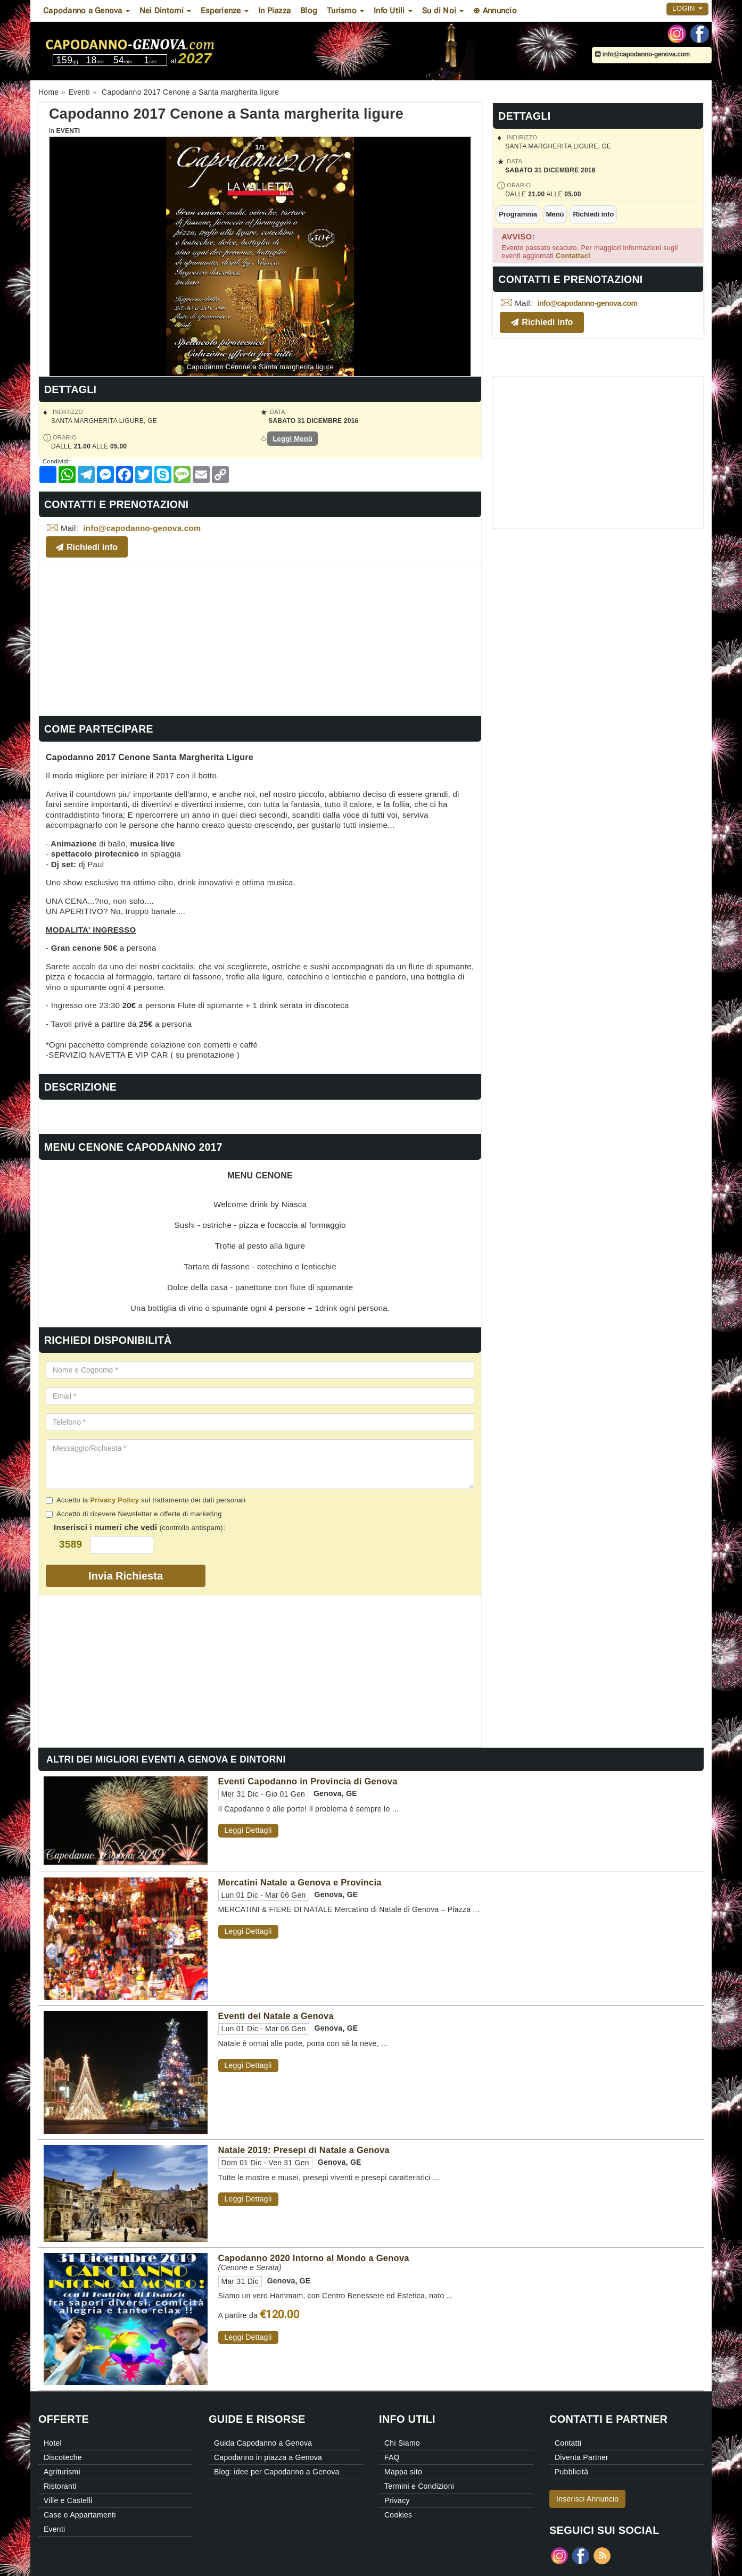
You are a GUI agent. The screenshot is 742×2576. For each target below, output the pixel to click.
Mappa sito (403, 2471)
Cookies (398, 2515)
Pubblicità (571, 2471)
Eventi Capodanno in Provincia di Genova (308, 1781)
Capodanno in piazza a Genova (268, 2457)
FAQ (392, 2457)
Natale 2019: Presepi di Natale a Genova (304, 2150)
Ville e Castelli (68, 2500)
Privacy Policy (114, 1500)
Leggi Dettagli (248, 1830)
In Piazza (274, 10)
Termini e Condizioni (419, 2486)
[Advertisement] (260, 637)
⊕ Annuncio (495, 10)
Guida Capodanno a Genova (263, 2443)
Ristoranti (60, 2486)
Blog (308, 10)
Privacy (397, 2500)
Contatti (568, 2443)
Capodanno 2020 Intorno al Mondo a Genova (313, 2258)
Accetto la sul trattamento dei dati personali (145, 1500)
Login (687, 8)
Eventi (68, 131)
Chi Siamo (402, 2443)
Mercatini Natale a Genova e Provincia (300, 1882)
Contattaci (573, 256)
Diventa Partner (581, 2457)
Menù (555, 214)
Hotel (53, 2443)
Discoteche (63, 2457)
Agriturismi (62, 2471)
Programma (518, 214)
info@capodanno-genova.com (642, 54)
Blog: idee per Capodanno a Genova (277, 2471)
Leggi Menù (292, 439)
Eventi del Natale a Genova (276, 2016)
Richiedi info (593, 214)
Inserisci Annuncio (587, 2499)
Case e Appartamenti (80, 2515)
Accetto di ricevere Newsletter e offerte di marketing (134, 1514)
